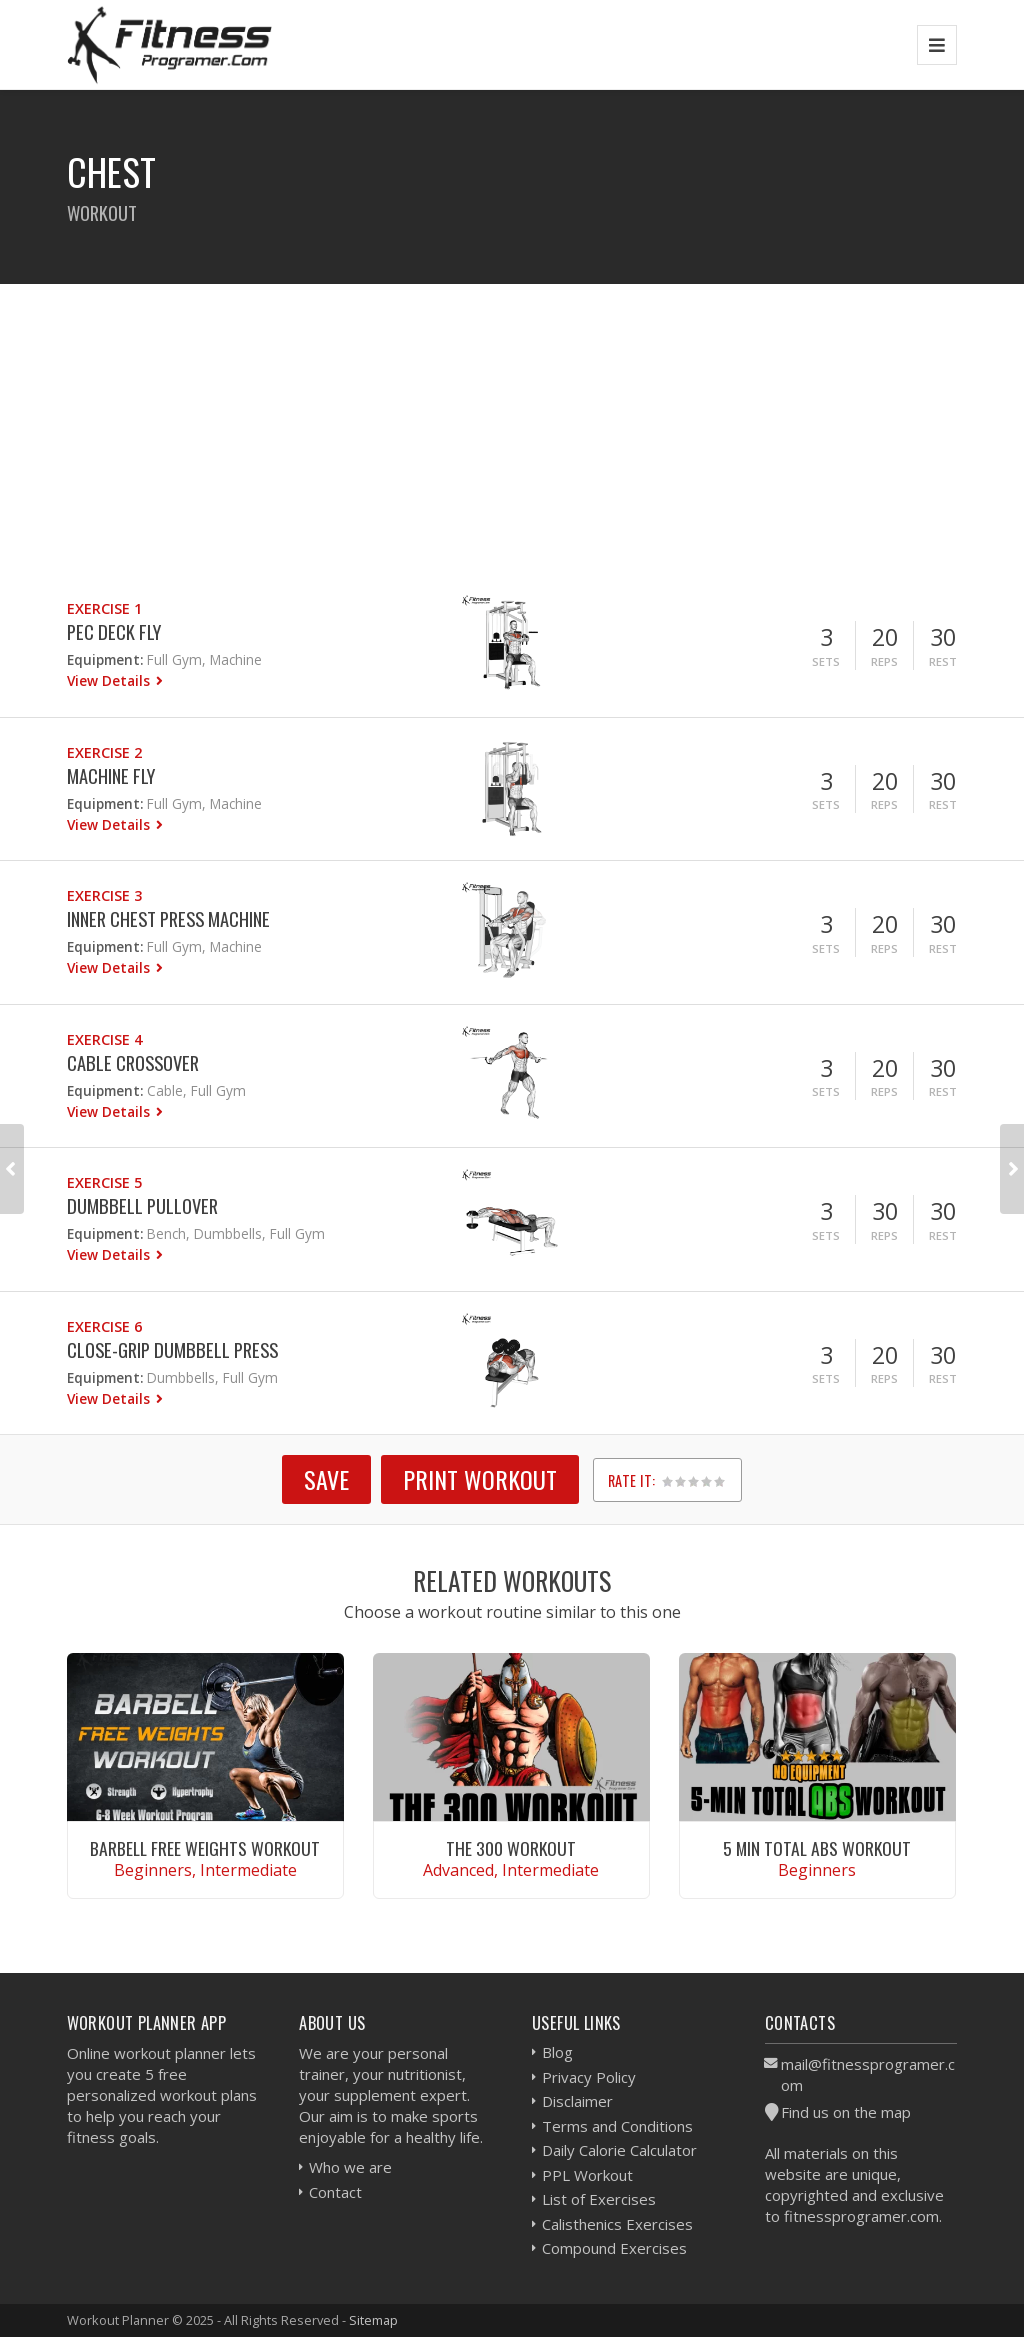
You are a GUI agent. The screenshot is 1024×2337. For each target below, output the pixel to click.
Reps (884, 661)
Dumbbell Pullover (142, 1205)
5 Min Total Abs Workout (817, 1848)
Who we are (350, 2167)
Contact (335, 2192)
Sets (826, 661)
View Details (110, 680)
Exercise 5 (104, 1182)
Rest (943, 661)
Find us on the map (846, 2112)
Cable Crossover (133, 1062)
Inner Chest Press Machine (168, 918)
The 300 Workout (511, 1848)
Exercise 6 (104, 1326)
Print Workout (480, 1479)
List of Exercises (599, 2199)
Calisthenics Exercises (617, 2224)
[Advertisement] (512, 424)
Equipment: (105, 659)
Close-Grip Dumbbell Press (172, 1349)
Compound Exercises (614, 2248)
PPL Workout (587, 2175)
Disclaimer (577, 2101)
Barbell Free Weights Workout (205, 1848)
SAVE (326, 1479)
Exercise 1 (104, 608)
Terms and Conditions (617, 2126)
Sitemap (373, 2320)
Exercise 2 (104, 752)
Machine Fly (111, 775)
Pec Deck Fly (114, 631)
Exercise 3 (104, 895)
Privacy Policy (589, 2077)
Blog (557, 2052)
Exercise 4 (104, 1039)
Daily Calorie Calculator (619, 2150)
